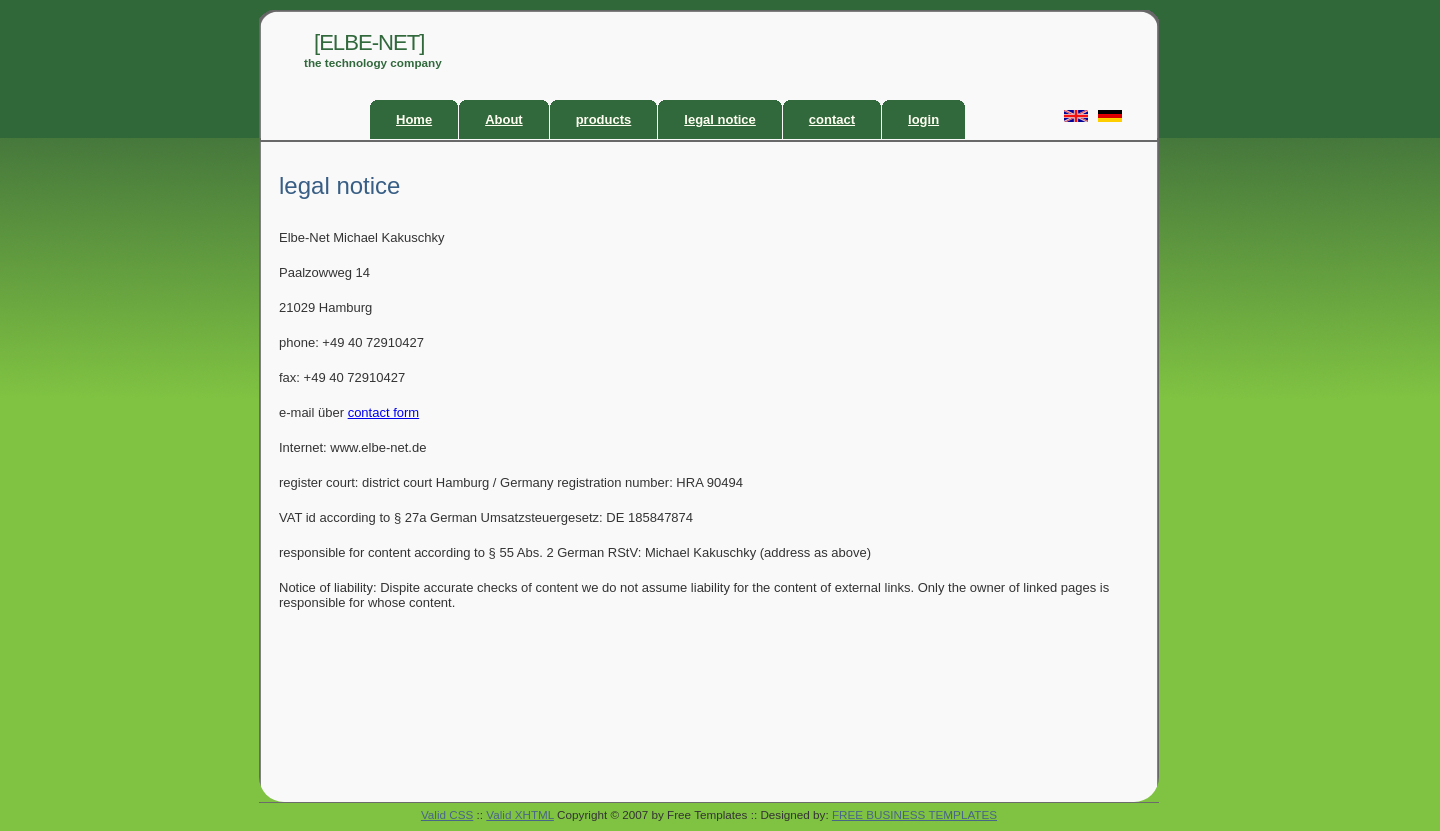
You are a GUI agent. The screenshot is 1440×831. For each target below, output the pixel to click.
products (604, 119)
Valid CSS (447, 814)
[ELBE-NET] (369, 42)
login (923, 119)
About (504, 119)
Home (414, 119)
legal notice (720, 119)
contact (832, 119)
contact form (384, 412)
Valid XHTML (520, 814)
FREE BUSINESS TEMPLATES (914, 814)
